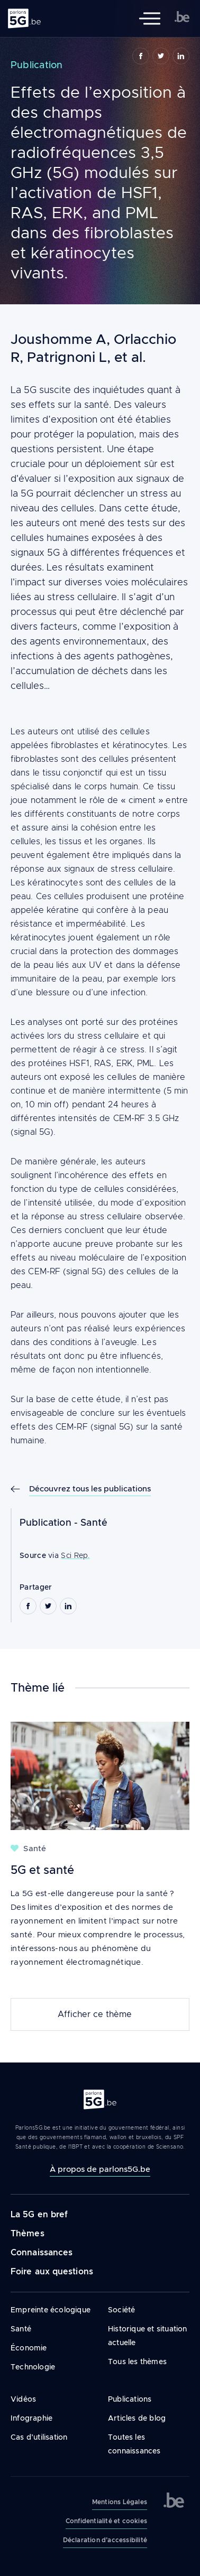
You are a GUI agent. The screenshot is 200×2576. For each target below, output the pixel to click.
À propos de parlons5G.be (100, 2169)
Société (121, 2309)
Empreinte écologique (50, 2309)
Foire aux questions (52, 2271)
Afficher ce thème (95, 2014)
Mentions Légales (119, 2502)
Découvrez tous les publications (90, 1488)
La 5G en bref (39, 2214)
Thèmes (27, 2233)
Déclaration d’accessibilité (105, 2540)
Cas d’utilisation (39, 2437)
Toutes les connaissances (134, 2444)
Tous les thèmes (137, 2361)
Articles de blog (137, 2418)
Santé (93, 1522)
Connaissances (41, 2252)
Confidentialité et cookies (106, 2521)
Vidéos (23, 2399)
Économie (29, 2348)
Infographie (31, 2418)
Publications (129, 2399)
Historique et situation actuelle (147, 2335)
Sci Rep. (75, 1555)
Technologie (33, 2367)
